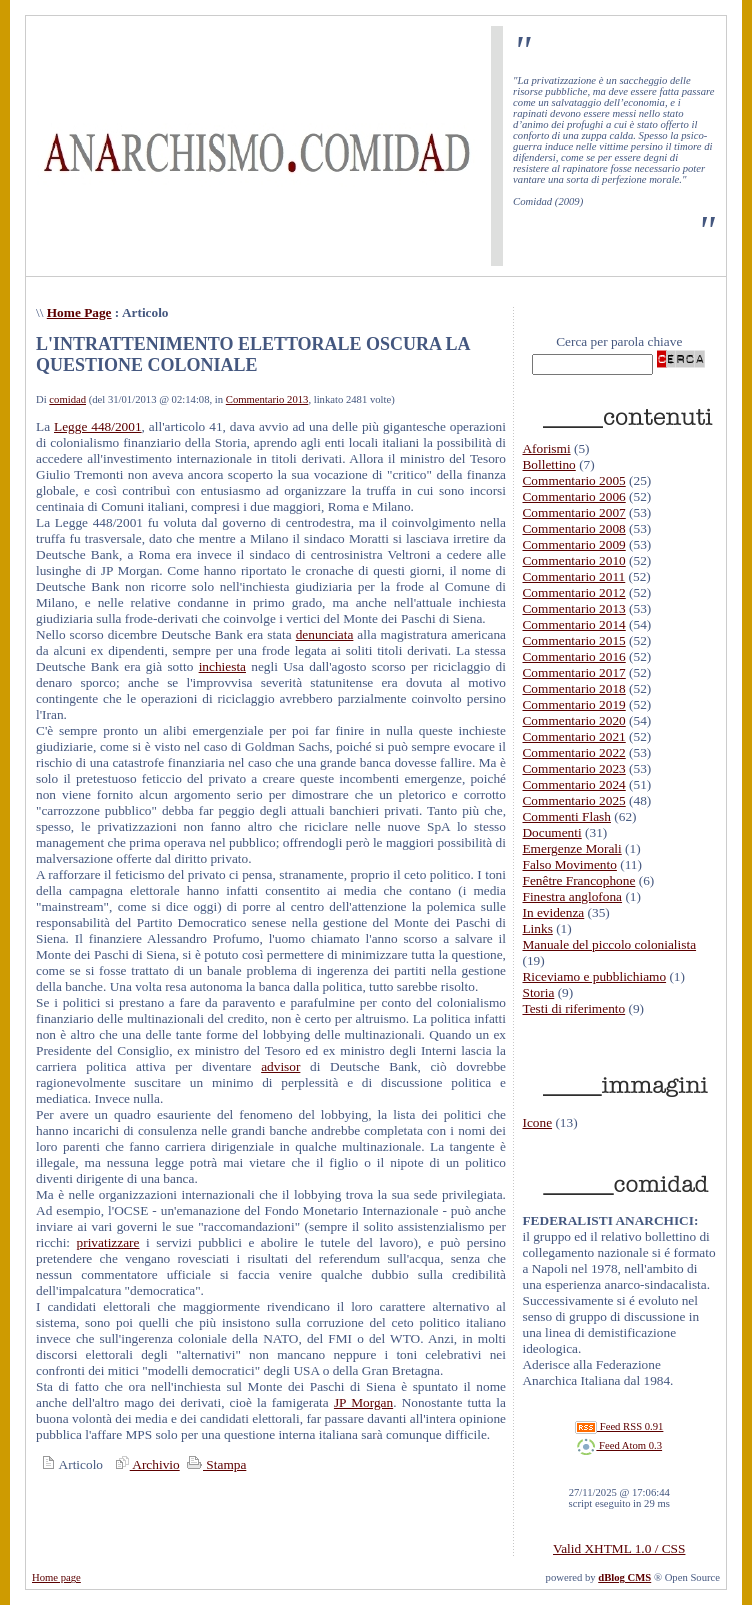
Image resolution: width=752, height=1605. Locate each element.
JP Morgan (363, 1402)
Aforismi (546, 448)
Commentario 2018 (573, 688)
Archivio (145, 1464)
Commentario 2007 (573, 512)
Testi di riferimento (573, 1008)
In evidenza (553, 912)
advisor (280, 1066)
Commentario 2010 (573, 560)
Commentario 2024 (573, 784)
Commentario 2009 (573, 544)
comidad (67, 399)
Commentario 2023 (573, 768)
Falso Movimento (569, 864)
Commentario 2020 (573, 720)
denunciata (325, 634)
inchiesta (222, 666)
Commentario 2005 (573, 480)
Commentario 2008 (573, 528)
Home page (56, 1577)
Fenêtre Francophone (578, 880)
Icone (537, 1122)
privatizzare (108, 1242)
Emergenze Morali (571, 848)
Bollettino (548, 464)
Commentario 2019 (573, 704)
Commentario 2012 (573, 592)
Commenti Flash (566, 816)
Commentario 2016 (573, 656)
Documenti (551, 832)
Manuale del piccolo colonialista (609, 944)
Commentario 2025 (573, 800)
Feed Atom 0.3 (619, 1445)
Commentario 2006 (573, 496)
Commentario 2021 (573, 736)
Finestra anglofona (572, 896)
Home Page (79, 312)
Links (537, 928)
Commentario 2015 (573, 640)
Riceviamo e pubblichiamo (594, 976)
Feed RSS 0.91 (619, 1426)
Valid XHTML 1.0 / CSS (619, 1548)
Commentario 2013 (267, 399)
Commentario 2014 (573, 624)
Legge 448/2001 (98, 426)
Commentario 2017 (573, 672)
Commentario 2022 (573, 752)
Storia (538, 992)
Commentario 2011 (573, 576)
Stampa (214, 1464)
